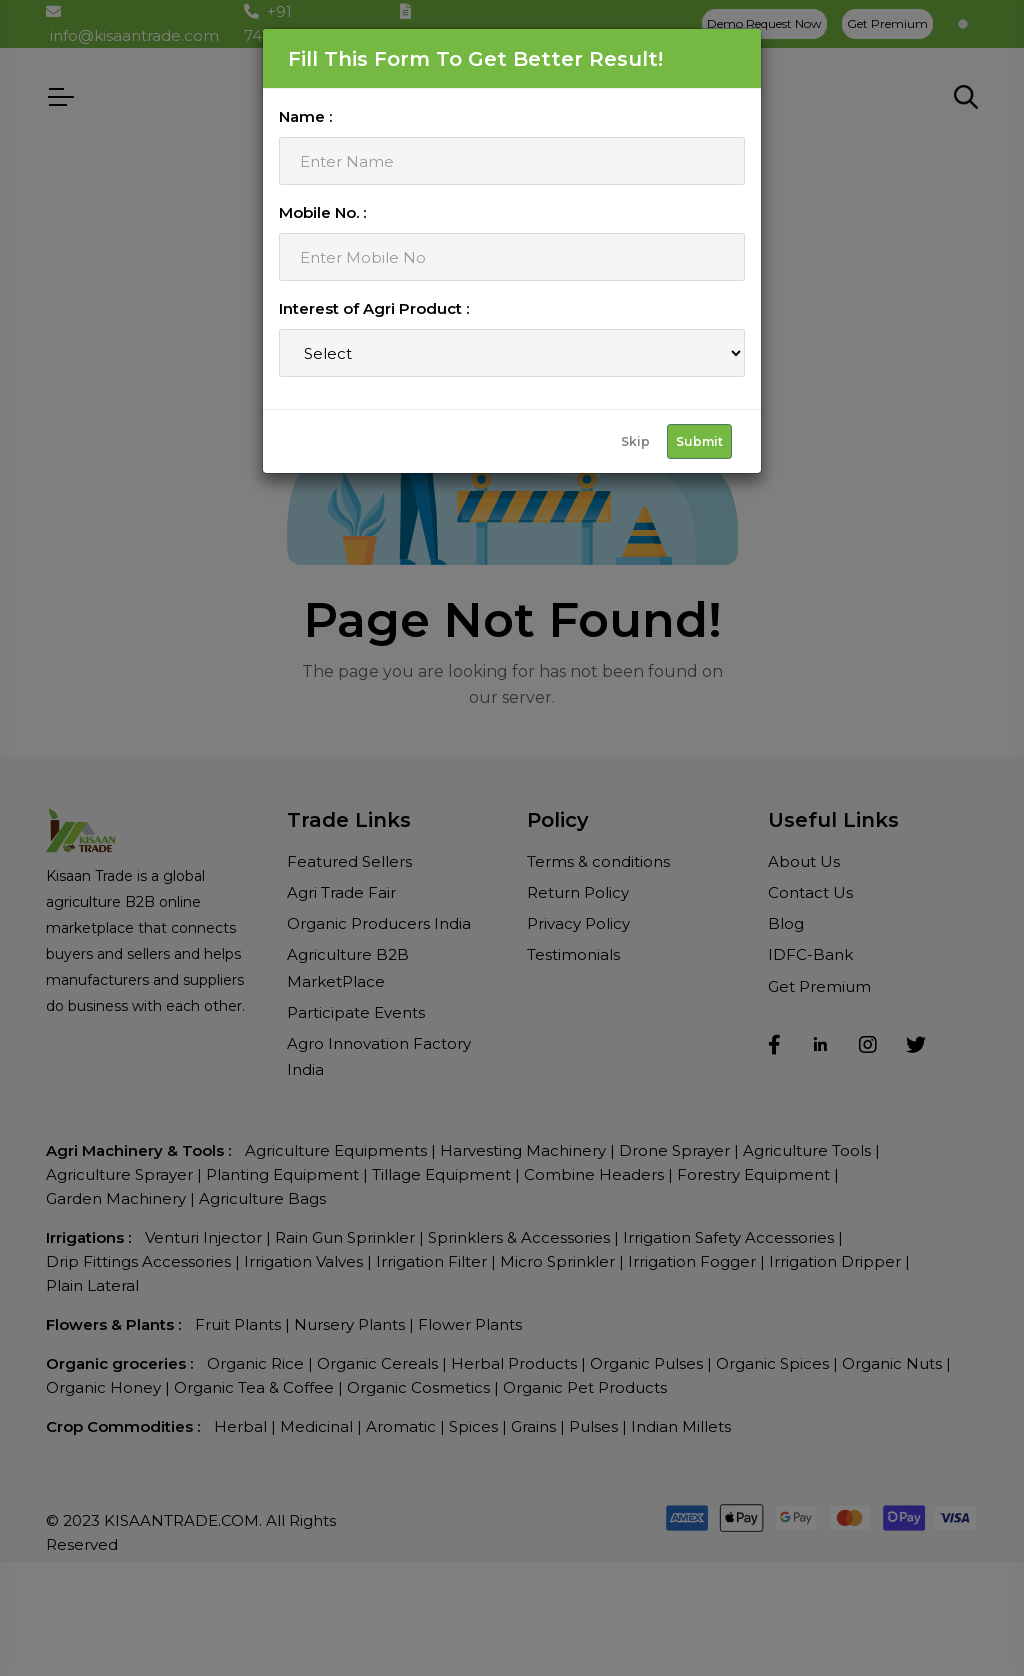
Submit (699, 441)
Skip (635, 441)
